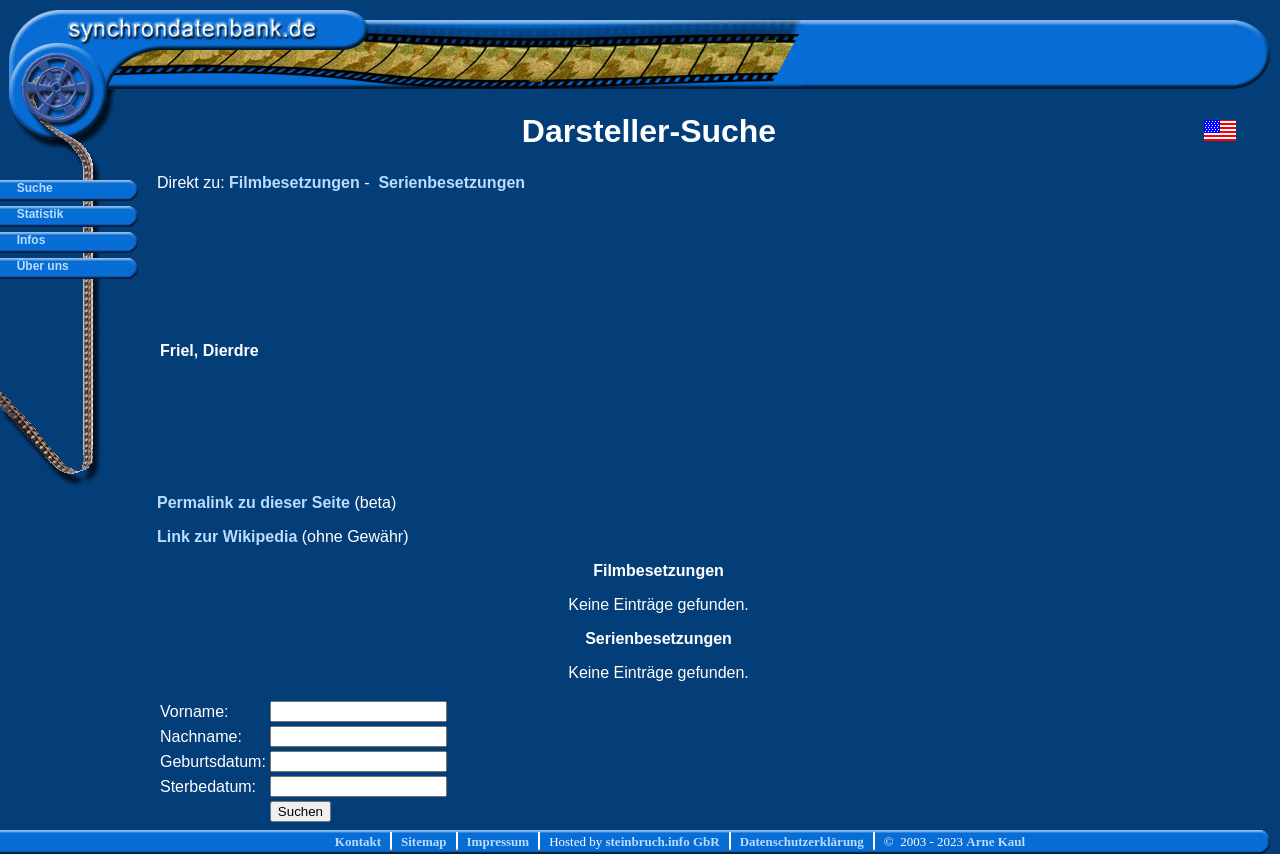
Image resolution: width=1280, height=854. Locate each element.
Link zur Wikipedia (227, 536)
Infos (27, 240)
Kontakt (358, 841)
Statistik (36, 214)
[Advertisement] (857, 351)
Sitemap (424, 841)
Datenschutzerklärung (802, 841)
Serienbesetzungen (451, 182)
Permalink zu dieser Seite (253, 502)
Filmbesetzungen (294, 182)
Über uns (39, 266)
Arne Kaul (995, 841)
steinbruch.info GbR (662, 841)
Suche (31, 188)
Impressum (498, 841)
